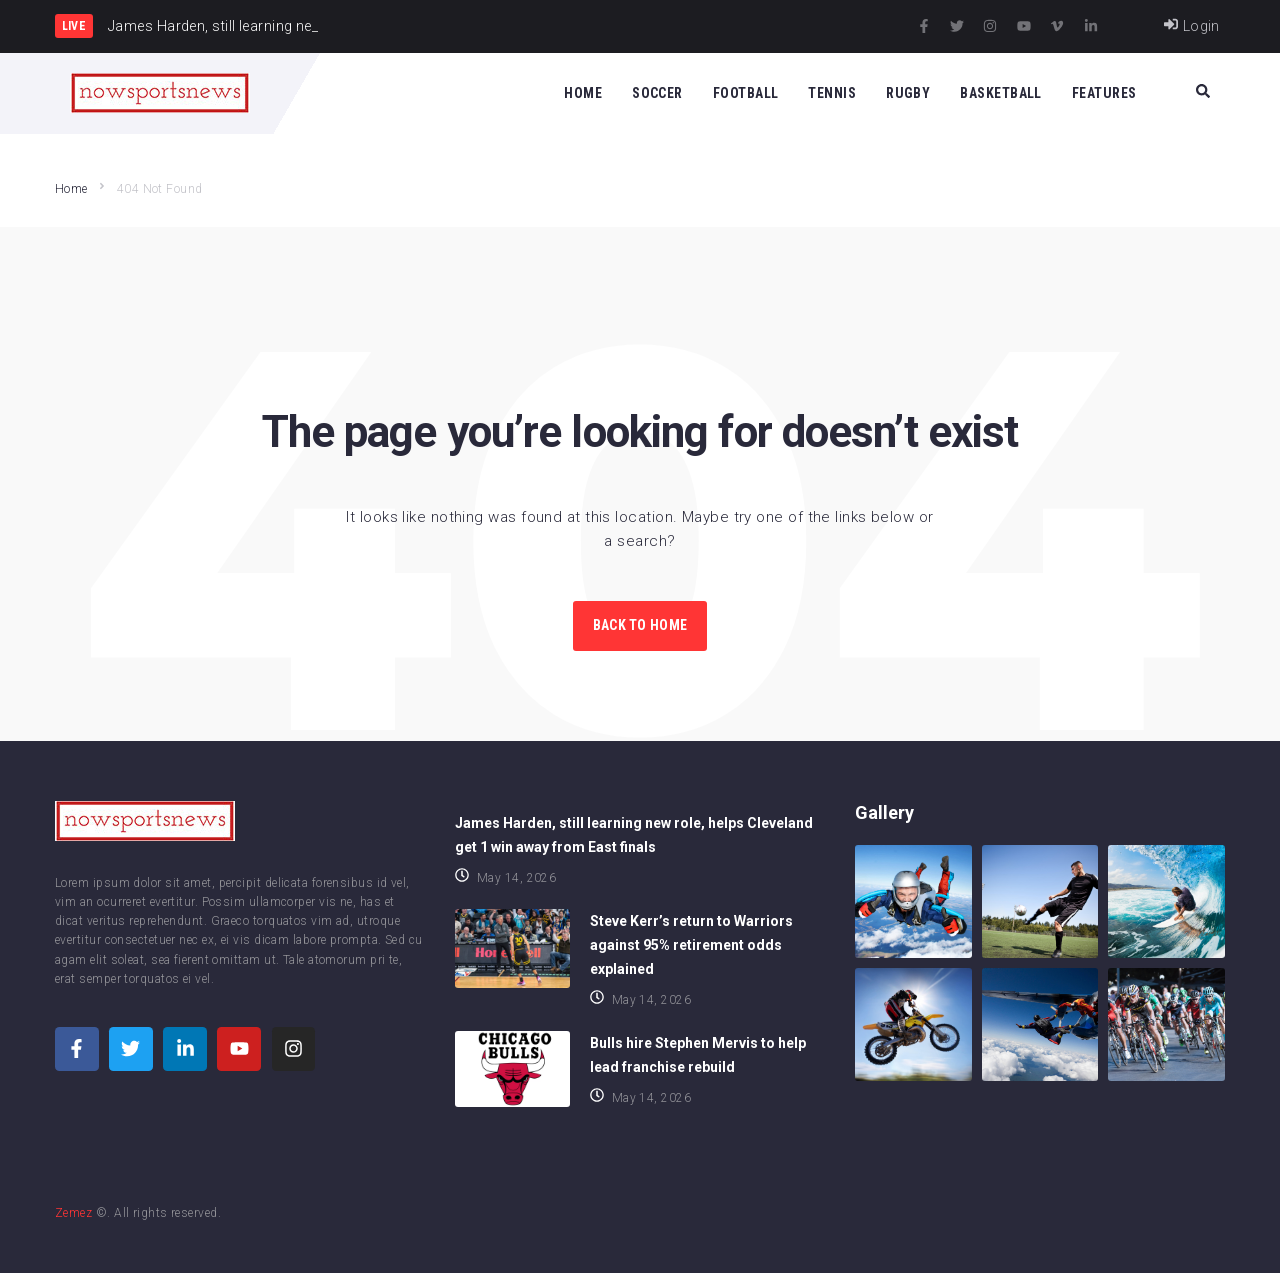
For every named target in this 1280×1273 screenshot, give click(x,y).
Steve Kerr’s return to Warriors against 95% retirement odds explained (691, 945)
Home (71, 189)
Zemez (73, 1213)
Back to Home (640, 625)
